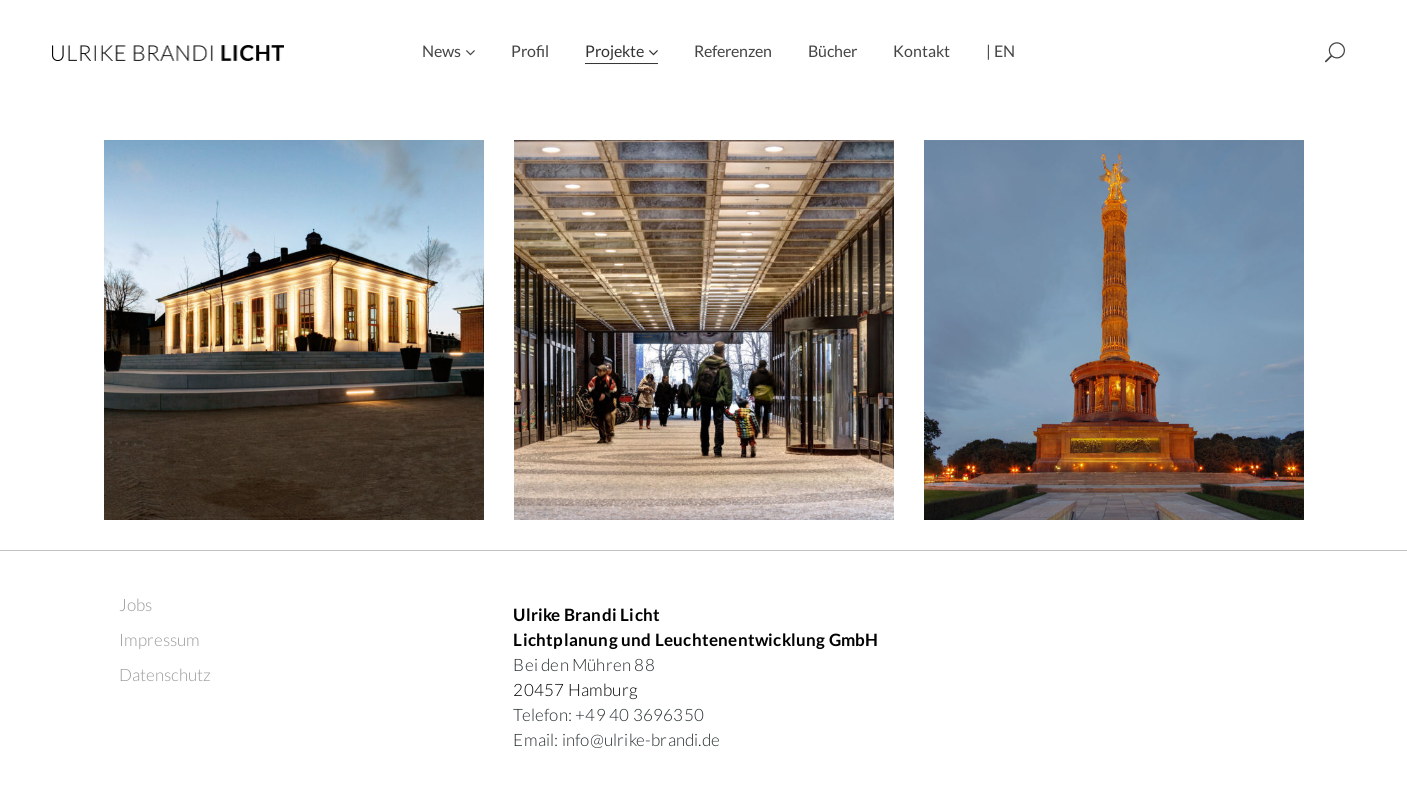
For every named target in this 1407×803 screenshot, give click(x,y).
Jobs (135, 604)
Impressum (159, 639)
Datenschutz (165, 674)
